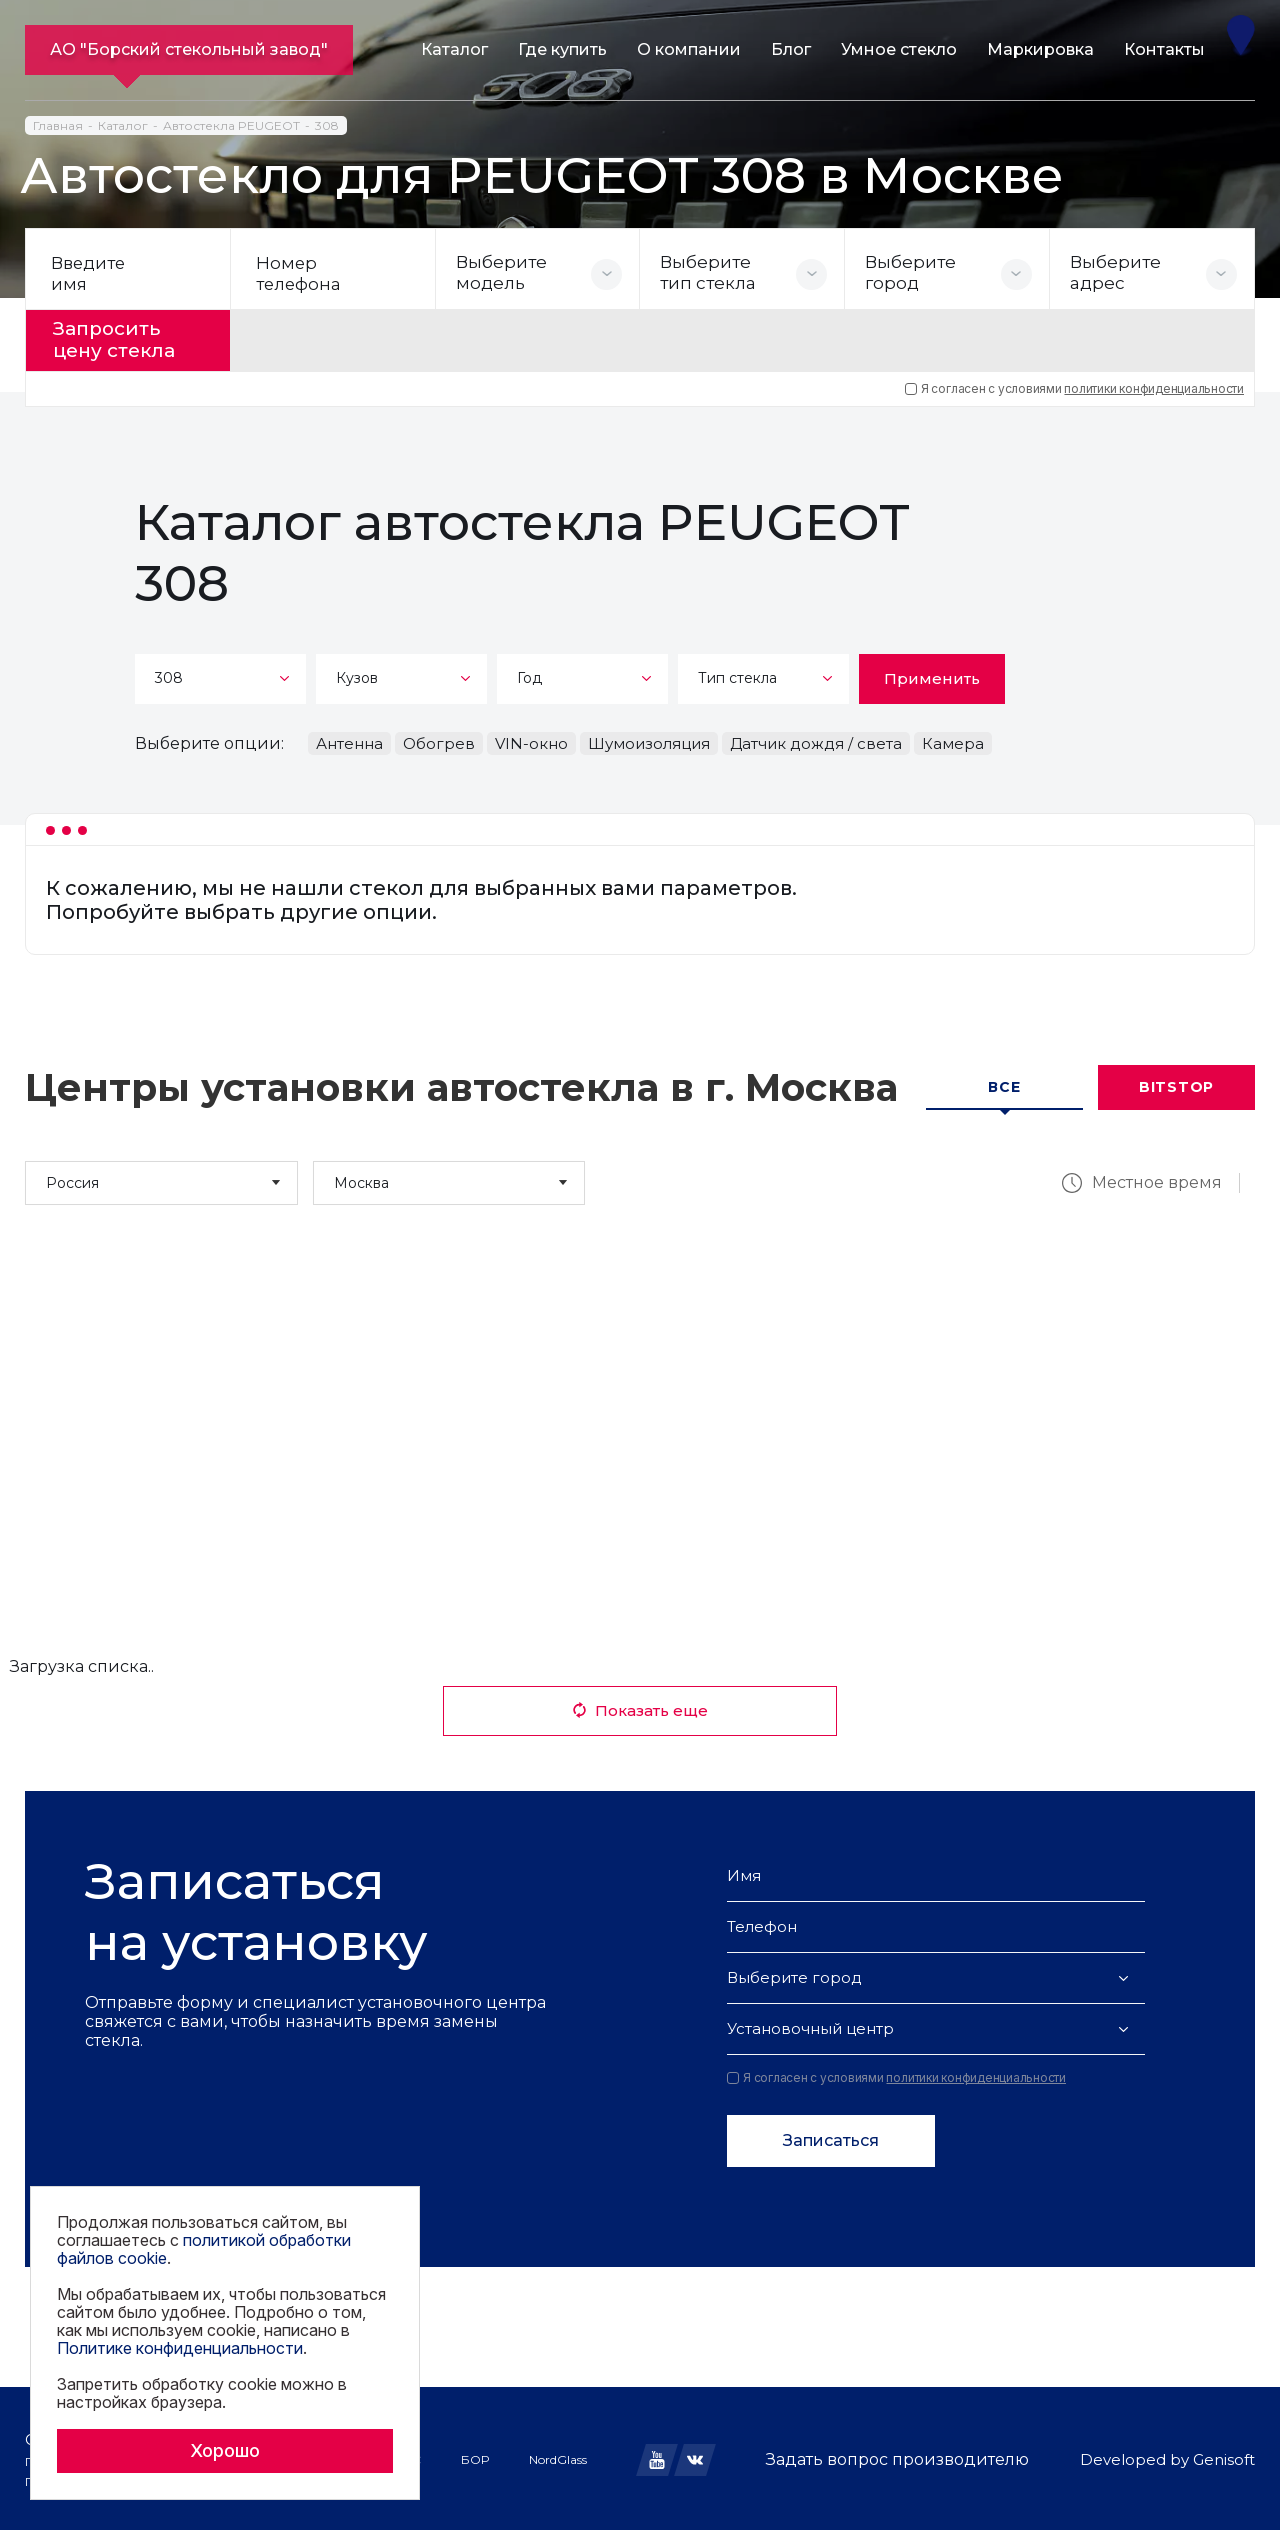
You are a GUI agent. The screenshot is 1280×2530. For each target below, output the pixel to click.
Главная (58, 125)
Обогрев (439, 740)
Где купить (562, 49)
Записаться (831, 2138)
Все (1004, 1085)
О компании (689, 49)
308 (327, 125)
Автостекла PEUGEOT (231, 125)
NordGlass (558, 2456)
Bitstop (1176, 1085)
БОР (475, 2456)
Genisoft (1224, 2457)
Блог (791, 49)
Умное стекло (899, 49)
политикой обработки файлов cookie (204, 2249)
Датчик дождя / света (816, 740)
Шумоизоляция (649, 740)
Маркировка (1040, 49)
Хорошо (225, 2450)
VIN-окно (531, 740)
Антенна (349, 740)
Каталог (454, 49)
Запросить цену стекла (121, 339)
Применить (932, 675)
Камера (953, 740)
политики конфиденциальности (1154, 385)
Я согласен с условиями (1074, 386)
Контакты (1164, 49)
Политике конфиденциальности (180, 2348)
